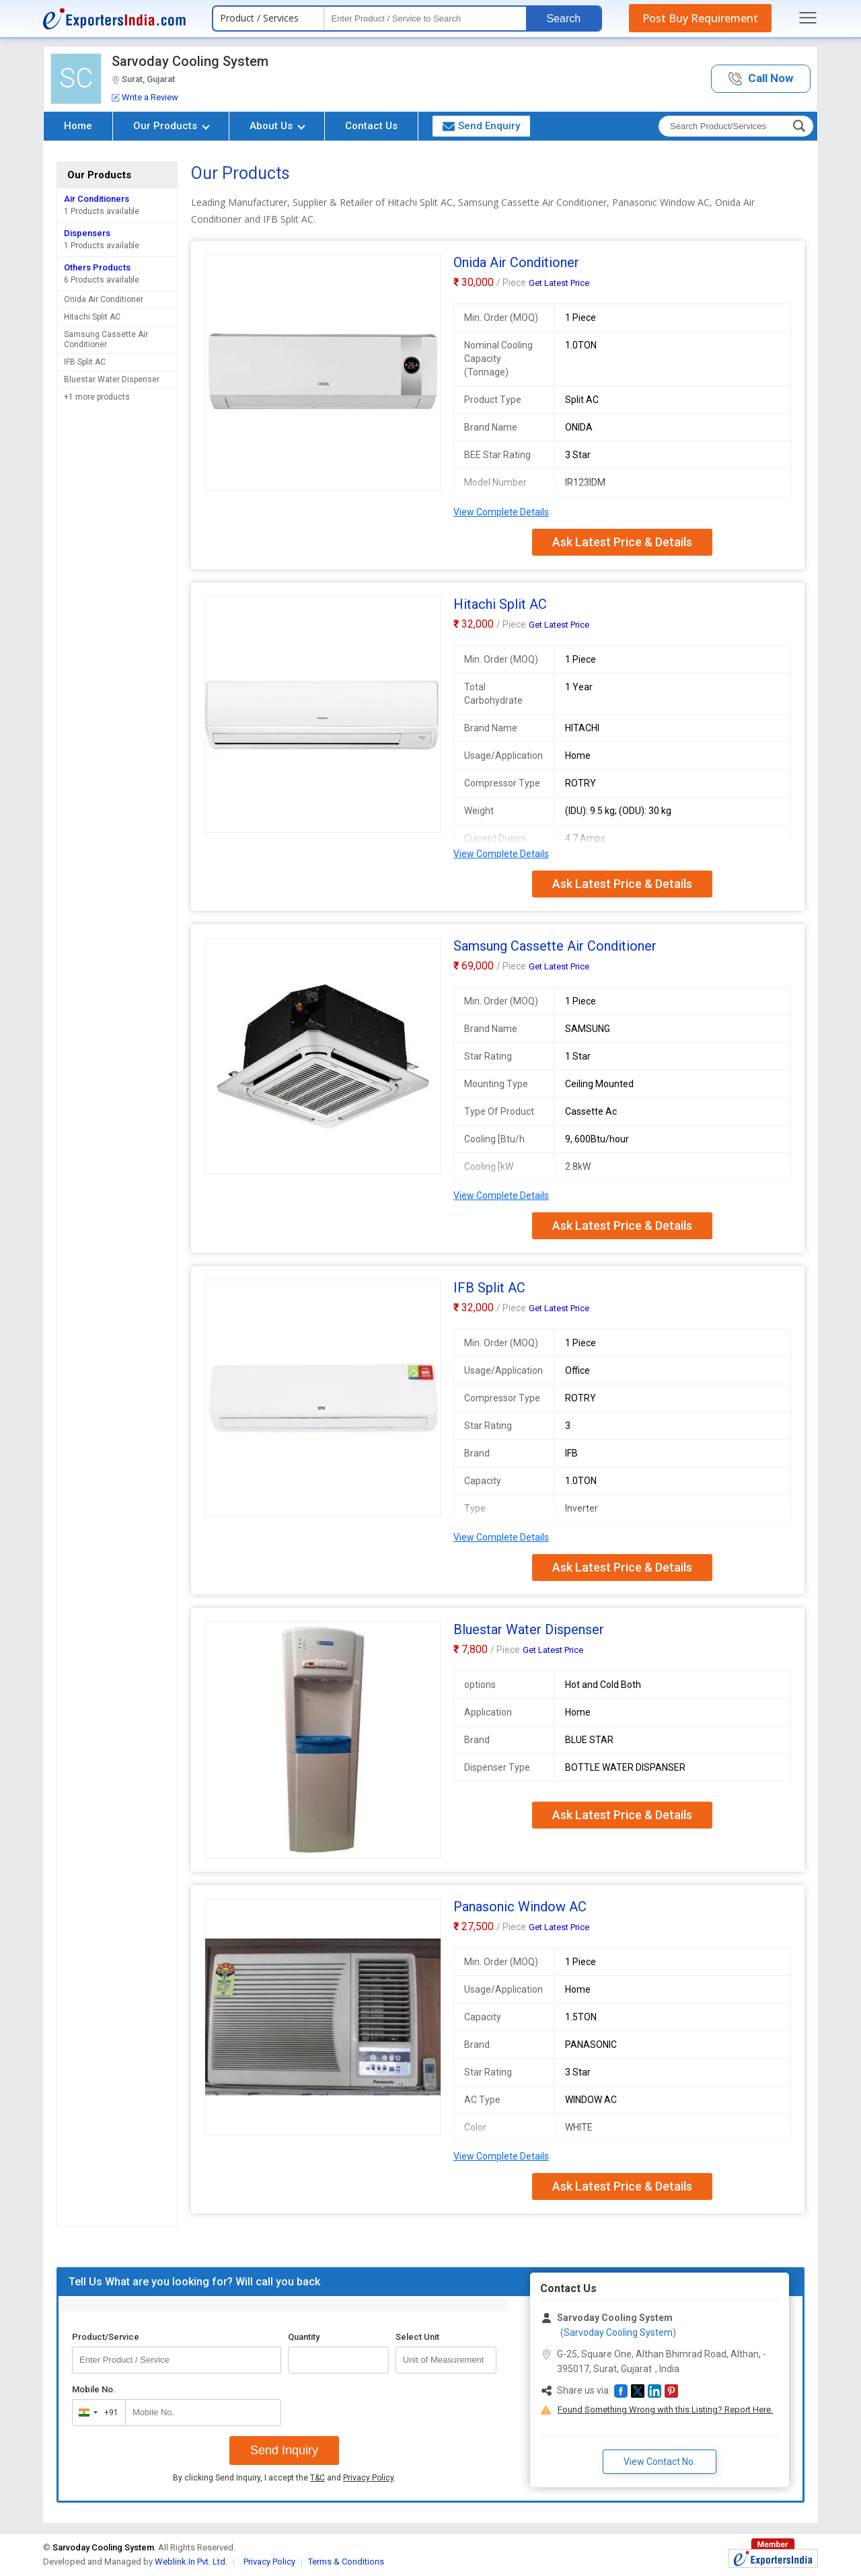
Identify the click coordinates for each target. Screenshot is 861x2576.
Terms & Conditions (346, 2561)
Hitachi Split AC (92, 317)
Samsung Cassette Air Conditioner (106, 339)
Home (78, 126)
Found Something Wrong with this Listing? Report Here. (665, 2409)
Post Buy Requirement (700, 18)
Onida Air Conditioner (103, 299)
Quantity (304, 2337)
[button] (761, 79)
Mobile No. (94, 2389)
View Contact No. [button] (660, 2461)
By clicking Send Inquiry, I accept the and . (284, 2477)
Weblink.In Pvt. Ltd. (191, 2561)
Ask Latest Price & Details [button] (622, 542)
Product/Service (105, 2337)
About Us (277, 126)
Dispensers (87, 233)
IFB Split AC (85, 362)
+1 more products (97, 397)
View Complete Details (501, 512)
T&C (317, 2477)
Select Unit (417, 2337)
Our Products (171, 126)
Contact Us (371, 126)
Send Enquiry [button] (481, 126)
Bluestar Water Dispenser (111, 379)
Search (563, 18)
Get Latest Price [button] (559, 283)
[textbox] (425, 18)
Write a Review (145, 97)
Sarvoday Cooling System (190, 61)
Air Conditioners (96, 199)
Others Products (97, 267)
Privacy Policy (368, 2477)
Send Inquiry (284, 2450)
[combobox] (95, 2412)
